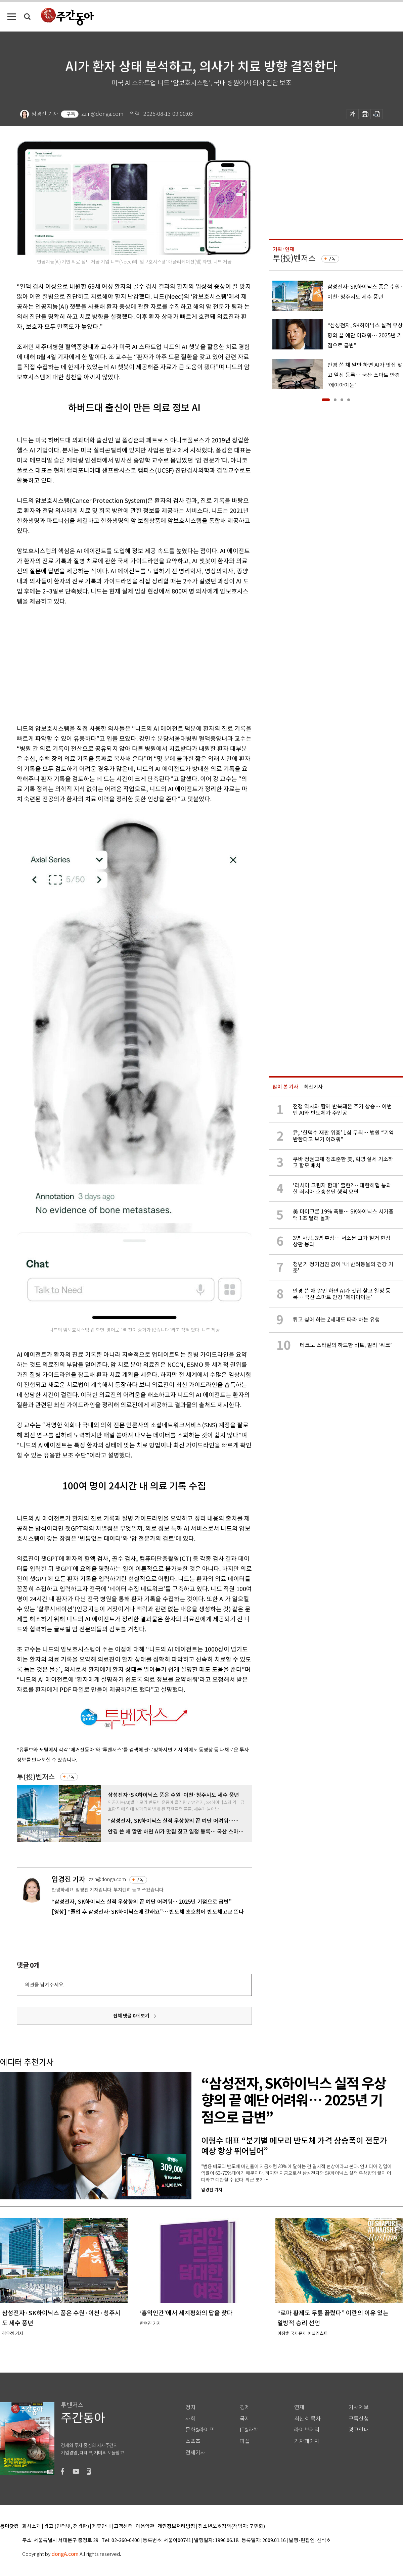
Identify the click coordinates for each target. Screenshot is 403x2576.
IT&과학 (249, 2430)
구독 (70, 114)
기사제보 (359, 2407)
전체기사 (195, 2452)
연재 (299, 2407)
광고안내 (359, 2430)
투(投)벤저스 (36, 1776)
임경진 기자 (68, 1879)
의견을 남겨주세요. (44, 1985)
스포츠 (192, 2441)
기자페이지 (306, 2441)
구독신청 (359, 2419)
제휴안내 (101, 2526)
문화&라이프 (199, 2430)
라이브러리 (306, 2430)
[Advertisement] (98, 664)
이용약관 (145, 2526)
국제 (245, 2419)
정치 (190, 2407)
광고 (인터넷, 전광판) (66, 2526)
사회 (190, 2419)
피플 (245, 2441)
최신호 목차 (307, 2419)
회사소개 (31, 2526)
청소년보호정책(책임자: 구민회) (231, 2526)
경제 (245, 2407)
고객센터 (123, 2526)
